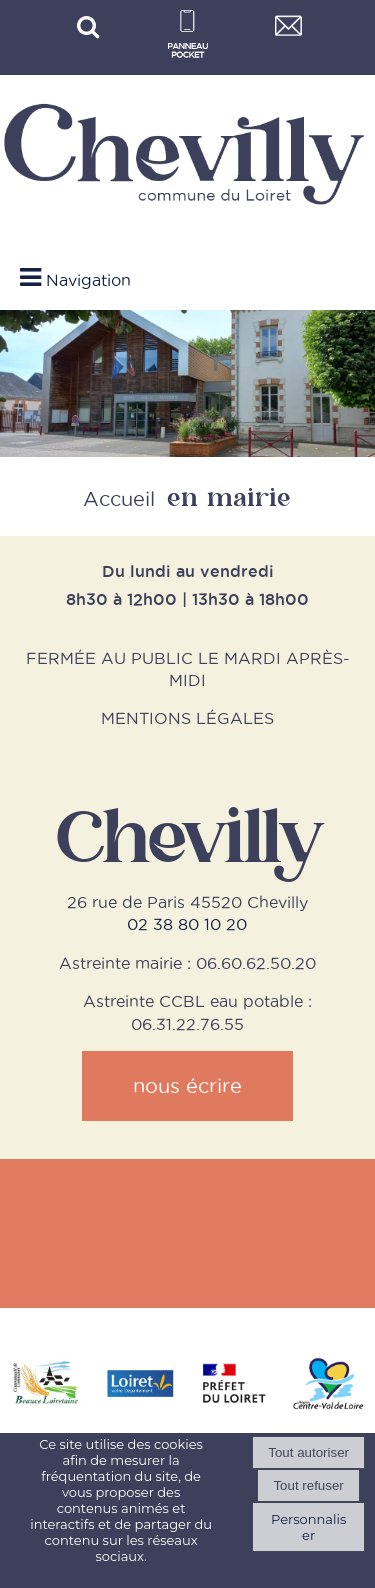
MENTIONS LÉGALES (187, 718)
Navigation (88, 280)
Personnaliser (308, 1527)
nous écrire (187, 1086)
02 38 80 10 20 (187, 924)
